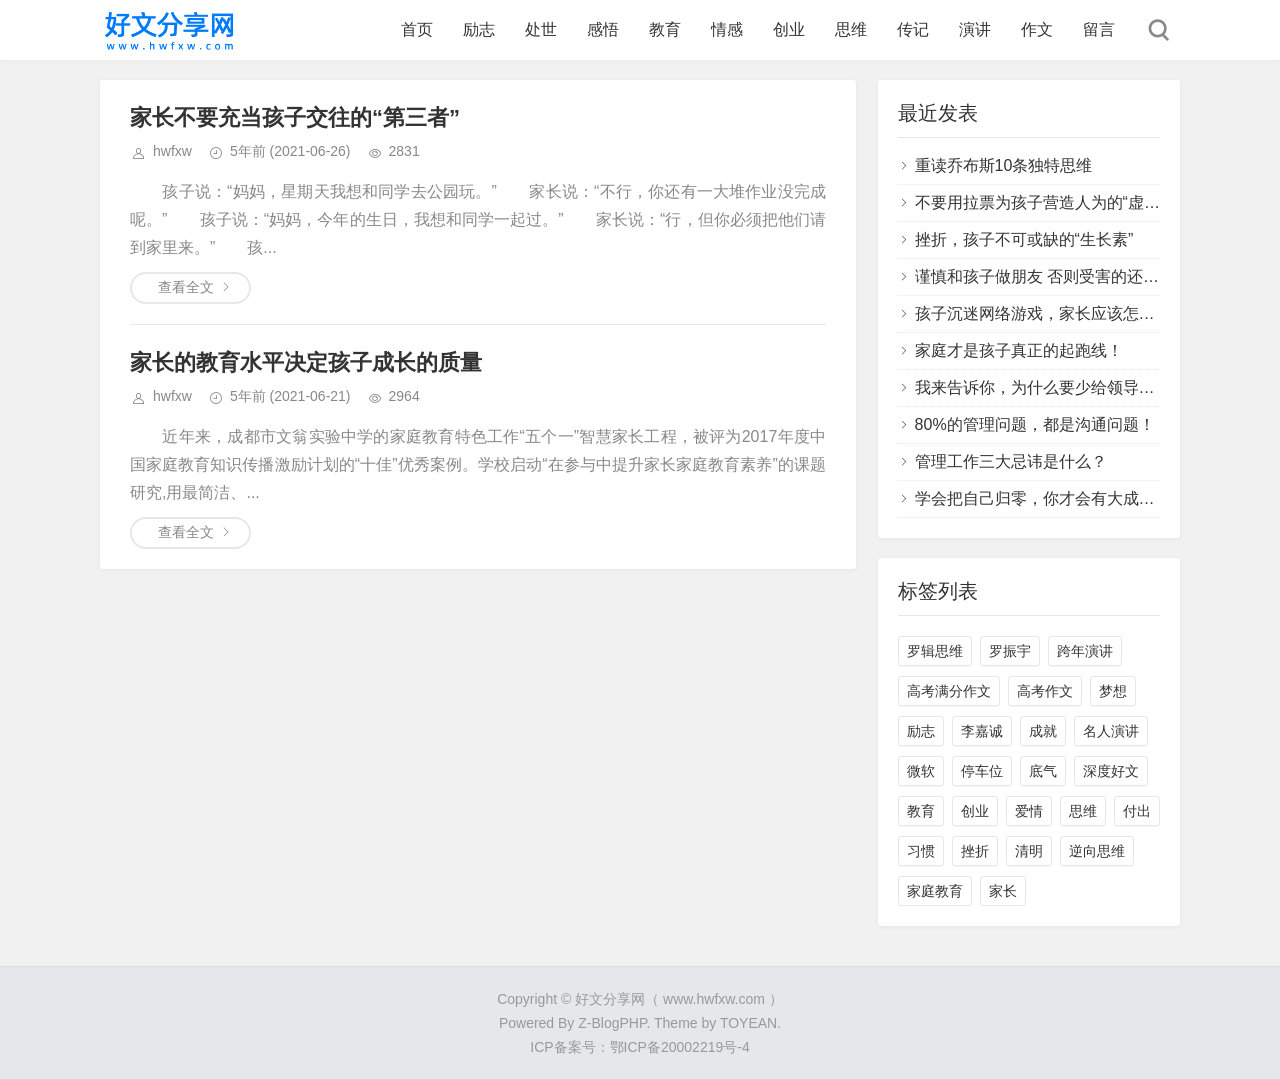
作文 (1037, 29)
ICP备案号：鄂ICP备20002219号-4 (639, 1047)
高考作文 (1045, 691)
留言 (1099, 29)
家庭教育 (935, 891)
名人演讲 (1111, 731)
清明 (1029, 851)
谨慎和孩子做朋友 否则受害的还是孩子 (1053, 276)
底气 (1043, 771)
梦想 (1113, 691)
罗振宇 (1010, 651)
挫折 (975, 851)
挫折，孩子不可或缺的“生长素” (1024, 239)
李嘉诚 (982, 731)
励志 (479, 29)
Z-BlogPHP (612, 1023)
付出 (1137, 811)
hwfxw (172, 151)
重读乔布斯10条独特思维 (1004, 165)
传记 (913, 29)
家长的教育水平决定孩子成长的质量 (306, 362)
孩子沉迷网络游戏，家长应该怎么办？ (1051, 313)
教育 (665, 29)
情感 (727, 29)
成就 (1043, 731)
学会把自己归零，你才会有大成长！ (1043, 498)
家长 (1003, 891)
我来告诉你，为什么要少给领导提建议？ (1059, 387)
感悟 (603, 29)
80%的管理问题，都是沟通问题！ (1035, 424)
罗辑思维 (935, 651)
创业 (789, 29)
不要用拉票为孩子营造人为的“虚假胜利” (1056, 202)
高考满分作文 (949, 691)
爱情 (1029, 811)
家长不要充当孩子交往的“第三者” (295, 117)
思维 (851, 29)
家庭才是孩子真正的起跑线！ (1019, 350)
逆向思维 (1097, 851)
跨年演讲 (1085, 651)
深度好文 (1111, 771)
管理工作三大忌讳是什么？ (1011, 461)
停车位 (982, 771)
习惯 (921, 851)
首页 (417, 29)
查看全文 (186, 287)
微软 (921, 771)
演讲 (975, 29)
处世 (541, 29)
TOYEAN (748, 1023)
